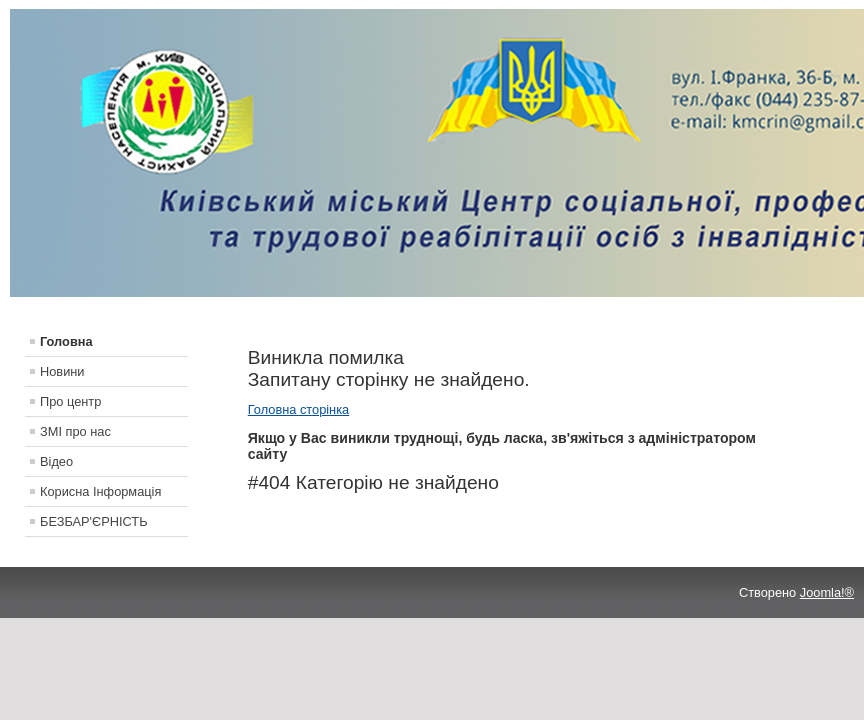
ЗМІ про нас (75, 431)
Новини (62, 371)
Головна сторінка (298, 409)
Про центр (70, 401)
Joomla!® (827, 592)
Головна (66, 341)
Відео (56, 461)
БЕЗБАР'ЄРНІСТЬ (94, 521)
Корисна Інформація (100, 491)
